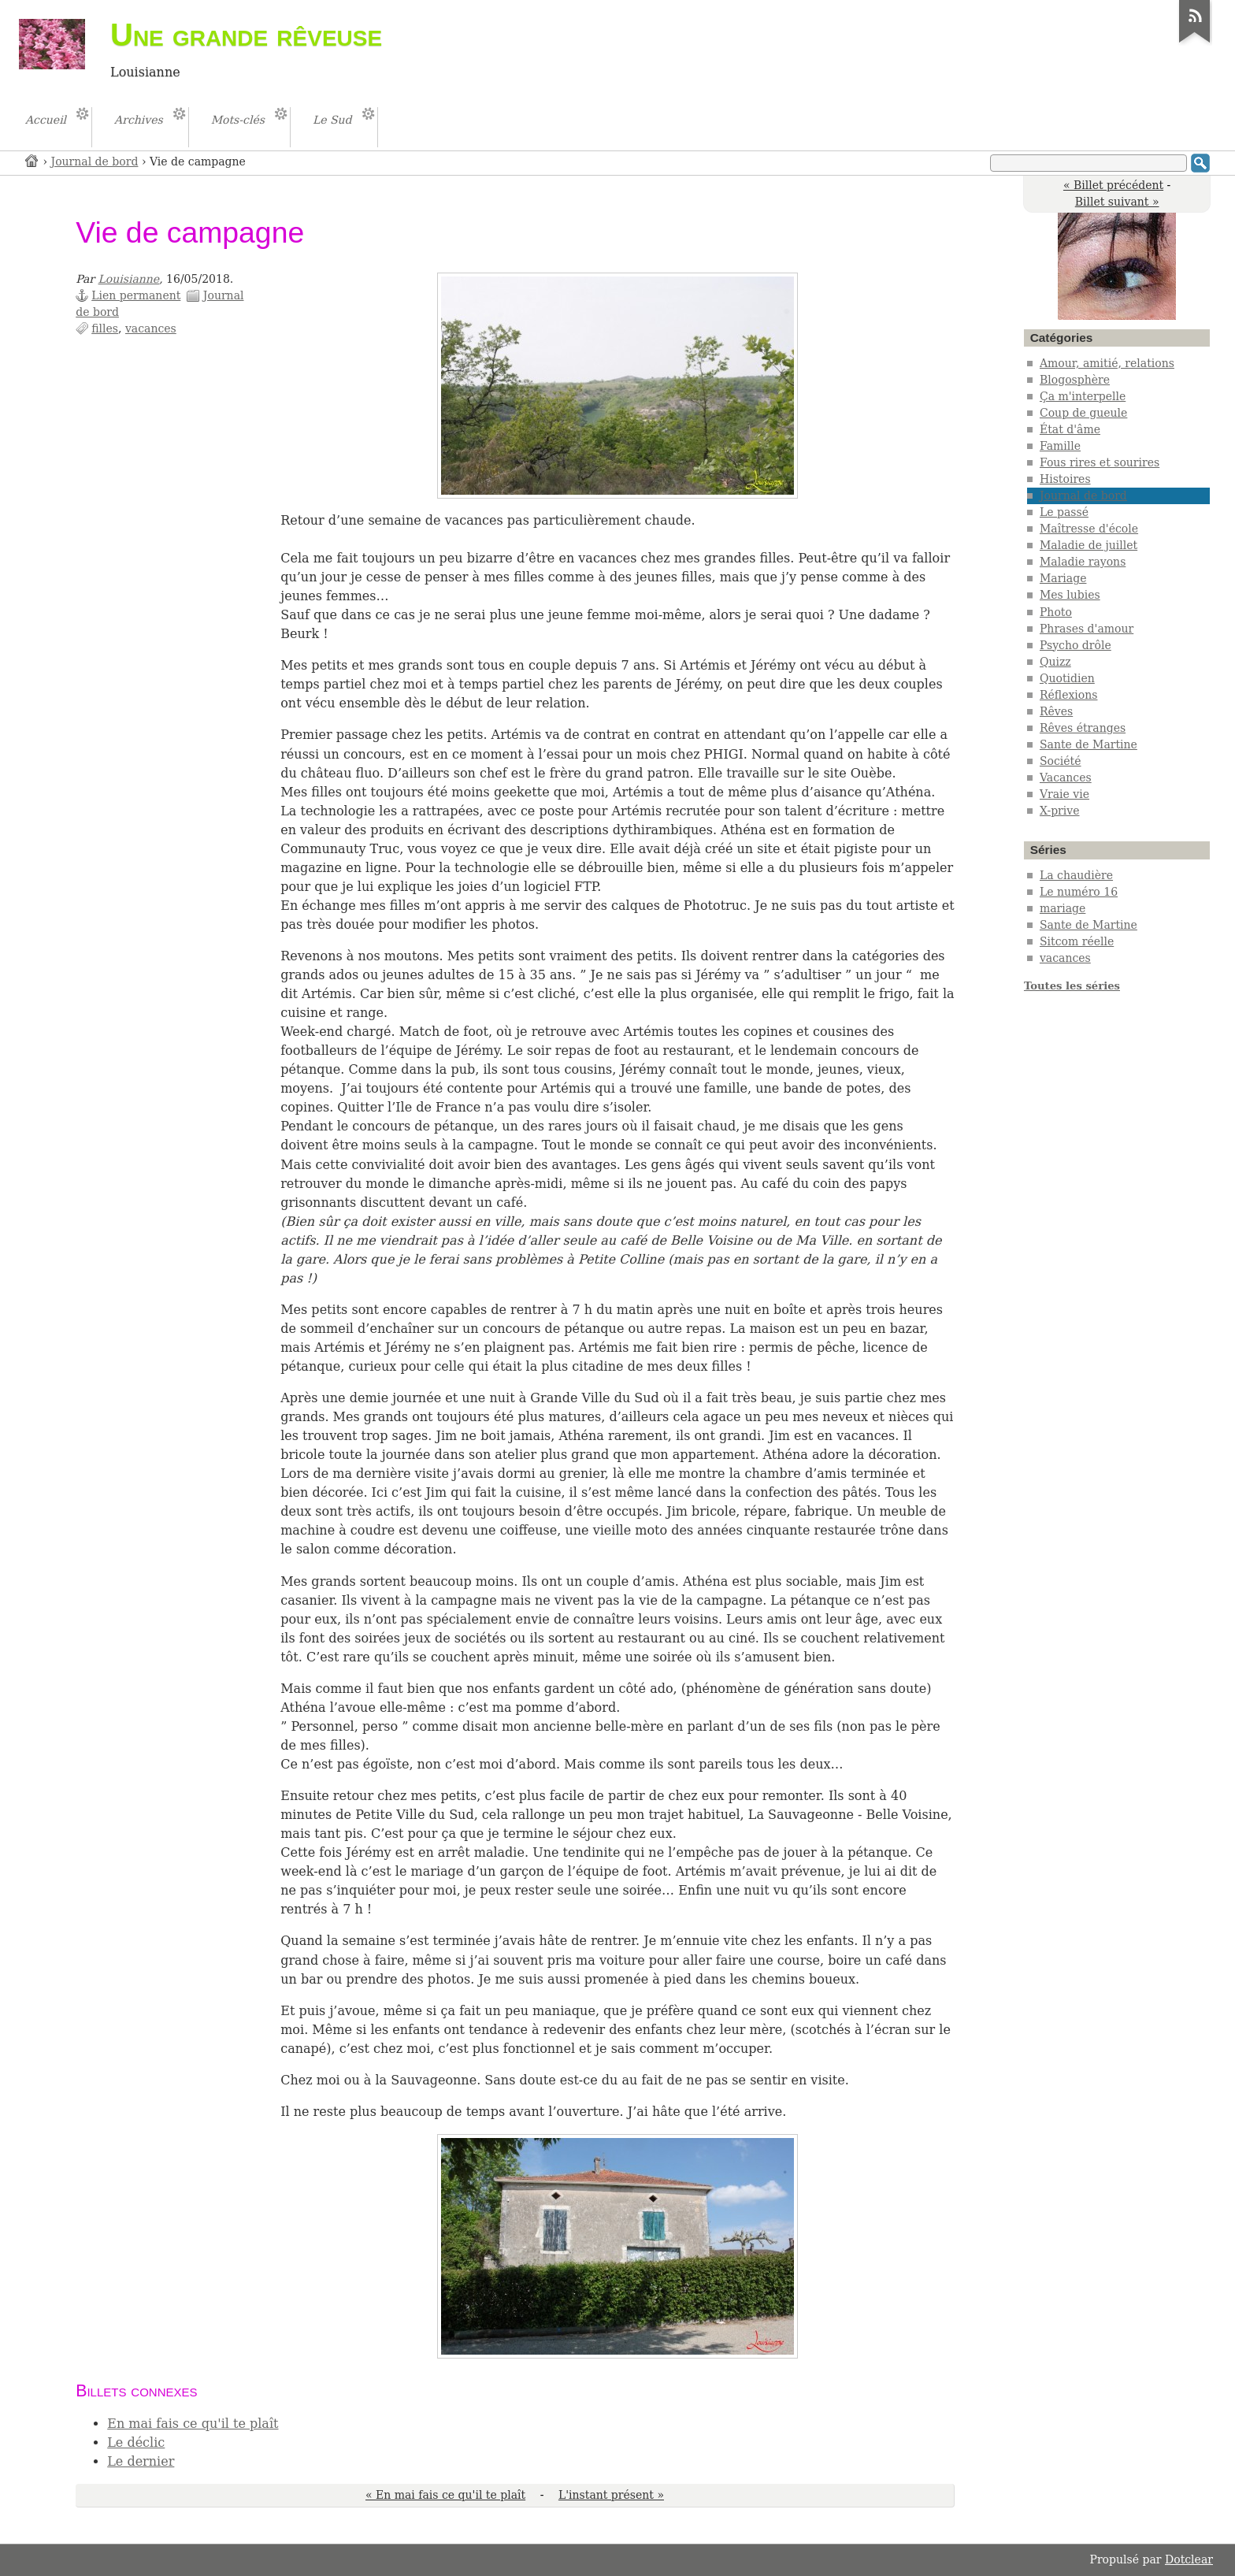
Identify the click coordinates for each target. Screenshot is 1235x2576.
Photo (1056, 612)
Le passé (1064, 512)
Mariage (1063, 578)
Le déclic (136, 2442)
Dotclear (1189, 2559)
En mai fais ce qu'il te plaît (192, 2423)
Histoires (1065, 479)
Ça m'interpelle (1083, 396)
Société (1060, 761)
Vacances (1066, 777)
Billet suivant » (1117, 201)
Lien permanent (135, 295)
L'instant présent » (611, 2495)
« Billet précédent (1113, 185)
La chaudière (1076, 875)
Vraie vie (1064, 794)
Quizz (1055, 661)
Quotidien (1067, 678)
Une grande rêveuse (246, 34)
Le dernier (140, 2461)
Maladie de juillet (1088, 545)
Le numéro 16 (1079, 891)
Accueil (32, 160)
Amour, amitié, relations (1107, 363)
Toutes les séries (1072, 986)
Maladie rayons (1083, 561)
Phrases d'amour (1086, 628)
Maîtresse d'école (1089, 528)
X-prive (1060, 810)
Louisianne (129, 279)
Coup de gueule (1083, 412)
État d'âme (1070, 429)
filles (104, 328)
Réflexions (1069, 695)
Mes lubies (1070, 594)
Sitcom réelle (1077, 941)
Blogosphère (1075, 379)
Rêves (1056, 711)
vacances (150, 328)
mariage (1062, 908)
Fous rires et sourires (1099, 462)
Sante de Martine (1088, 744)
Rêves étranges (1083, 728)
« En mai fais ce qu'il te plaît (445, 2495)
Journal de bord (95, 161)
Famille (1060, 446)
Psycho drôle (1075, 645)
